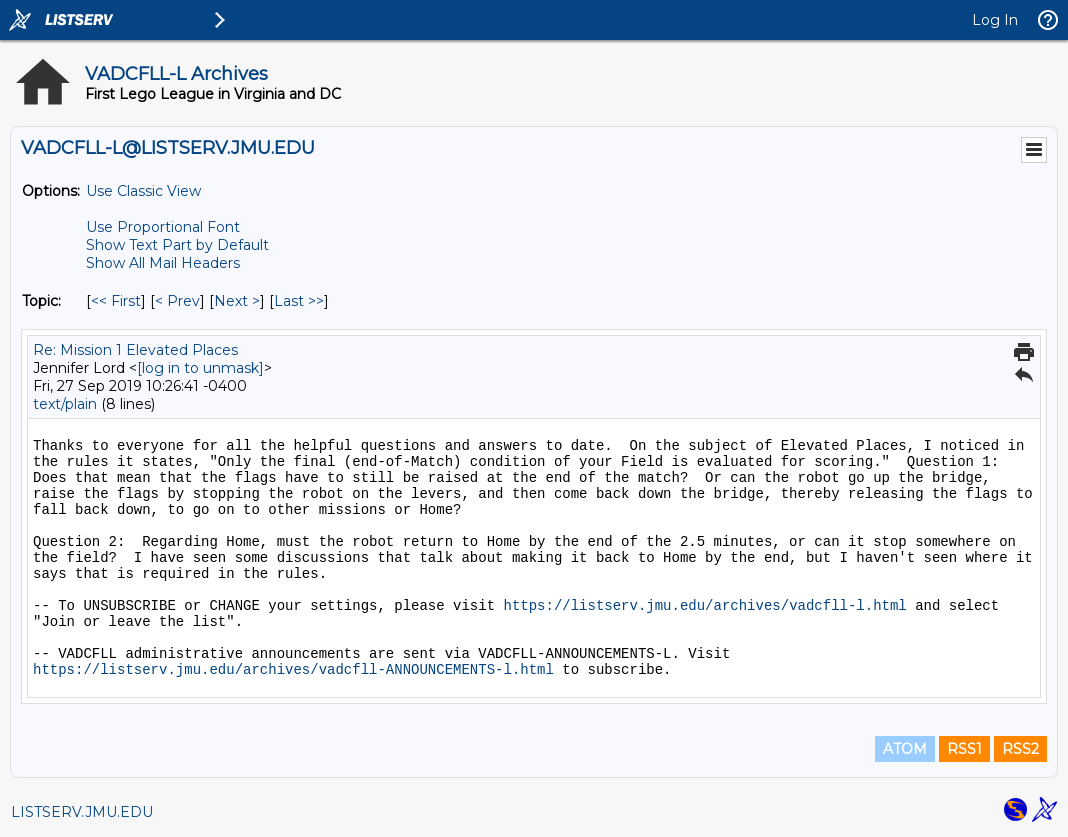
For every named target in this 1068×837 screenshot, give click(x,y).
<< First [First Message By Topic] (116, 301)
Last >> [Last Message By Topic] (299, 301)
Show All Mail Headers (163, 263)
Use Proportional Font (163, 227)
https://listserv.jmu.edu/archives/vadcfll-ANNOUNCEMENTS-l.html (293, 670)
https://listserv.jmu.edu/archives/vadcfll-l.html (704, 606)
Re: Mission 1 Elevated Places (135, 350)
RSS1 (964, 749)
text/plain (65, 404)
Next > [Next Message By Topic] (237, 301)
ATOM (905, 749)
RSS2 (1020, 749)
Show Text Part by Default (177, 245)
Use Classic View (143, 191)
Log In (995, 20)
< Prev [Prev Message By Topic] (177, 301)
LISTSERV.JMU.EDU (82, 812)
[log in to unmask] (200, 368)
